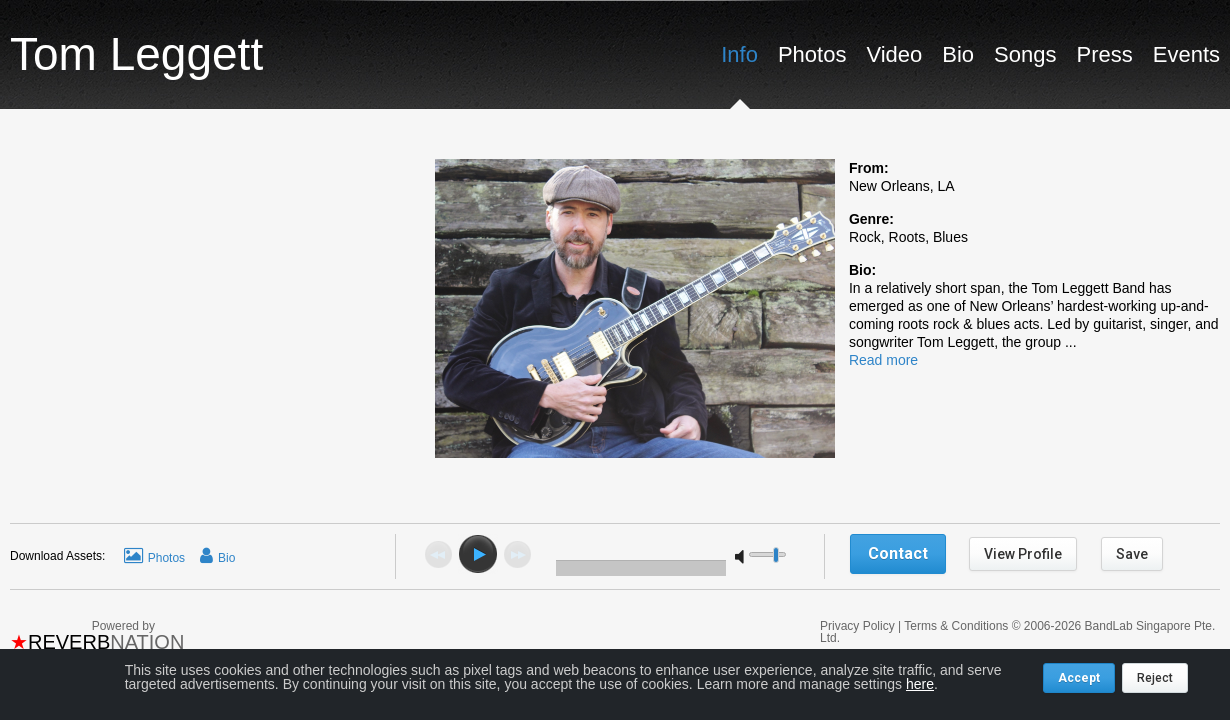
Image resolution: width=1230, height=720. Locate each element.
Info (739, 54)
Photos (812, 54)
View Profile (1023, 554)
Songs (1025, 54)
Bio (958, 54)
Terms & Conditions (956, 626)
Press (1104, 54)
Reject (1155, 678)
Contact (898, 553)
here (920, 684)
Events (1186, 54)
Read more (883, 360)
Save (1132, 554)
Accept (1079, 678)
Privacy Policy (859, 626)
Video (894, 54)
